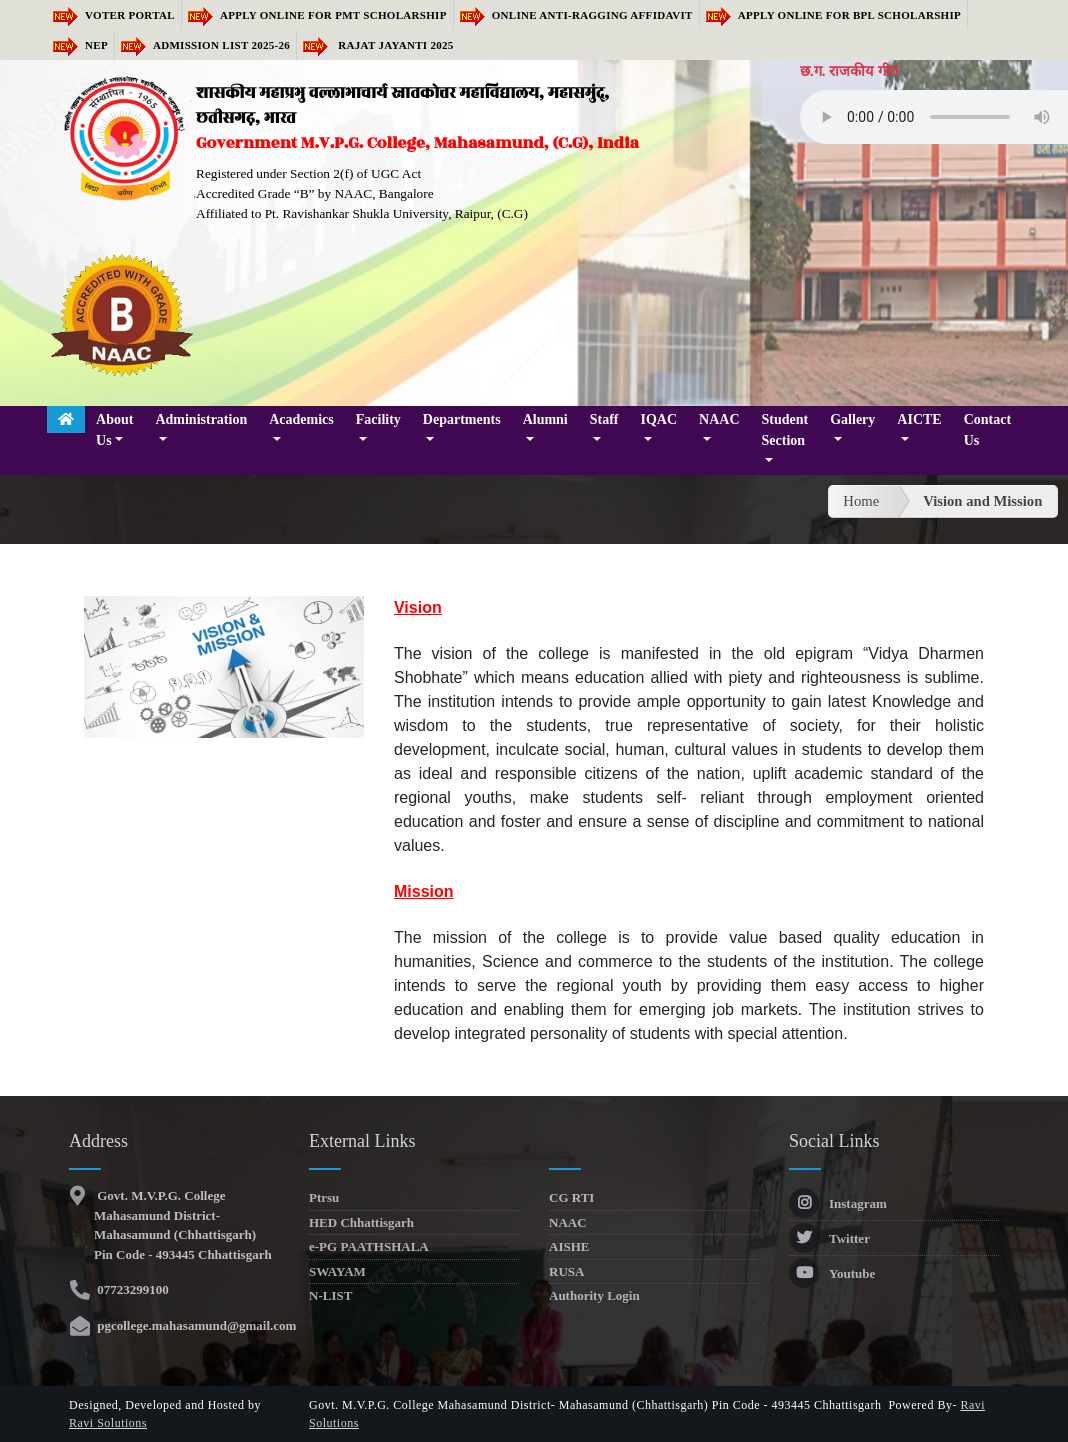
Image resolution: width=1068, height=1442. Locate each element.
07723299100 (131, 1289)
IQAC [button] (659, 419)
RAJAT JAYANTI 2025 (378, 45)
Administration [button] (201, 419)
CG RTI (571, 1197)
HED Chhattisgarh (361, 1222)
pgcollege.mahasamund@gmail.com (195, 1325)
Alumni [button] (545, 419)
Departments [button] (462, 419)
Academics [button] (301, 419)
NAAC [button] (719, 419)
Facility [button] (378, 419)
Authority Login (594, 1295)
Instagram (838, 1203)
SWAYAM (337, 1271)
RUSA (566, 1271)
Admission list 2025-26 (205, 45)
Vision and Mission (982, 501)
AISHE (569, 1246)
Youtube (832, 1273)
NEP (80, 45)
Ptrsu (324, 1197)
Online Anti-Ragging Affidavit (576, 15)
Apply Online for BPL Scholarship (833, 15)
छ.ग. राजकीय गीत (849, 71)
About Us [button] (114, 430)
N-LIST (330, 1295)
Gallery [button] (852, 419)
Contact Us (987, 430)
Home (861, 501)
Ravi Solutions (108, 1423)
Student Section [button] (785, 430)
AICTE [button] (919, 419)
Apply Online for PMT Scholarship (317, 15)
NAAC (568, 1222)
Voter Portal (114, 15)
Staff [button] (604, 419)
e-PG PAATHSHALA (369, 1246)
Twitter (829, 1238)
